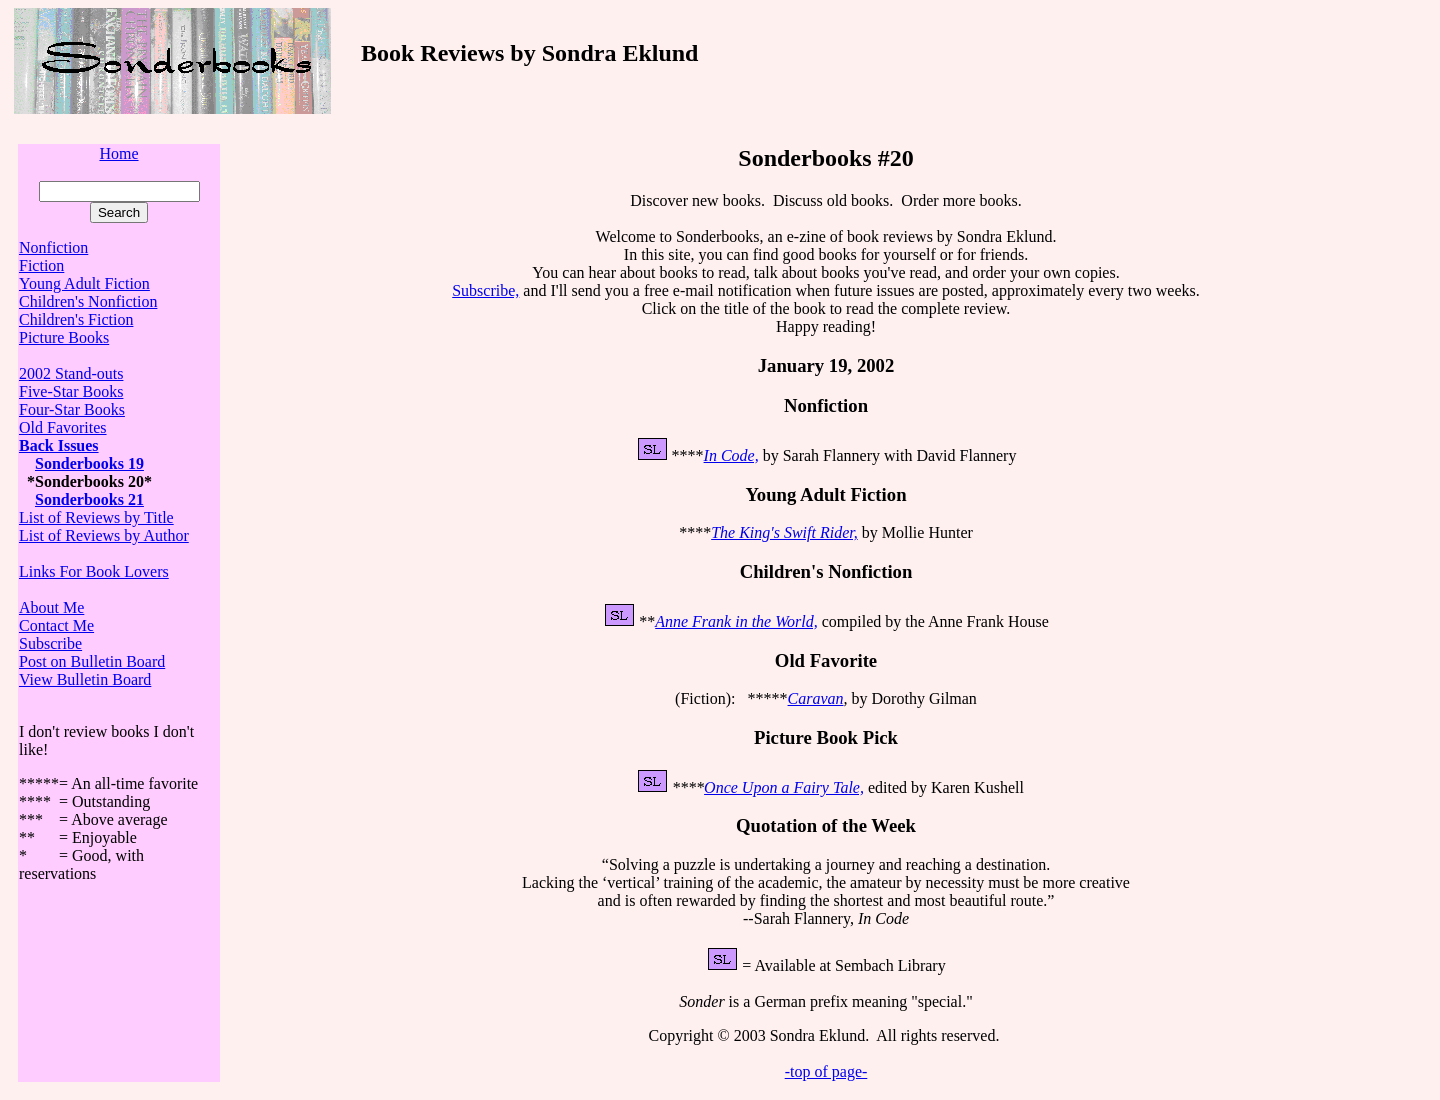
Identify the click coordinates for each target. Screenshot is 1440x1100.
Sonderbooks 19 (89, 463)
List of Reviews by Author (104, 535)
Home (118, 153)
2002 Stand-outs (71, 373)
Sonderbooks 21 (89, 499)
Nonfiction (53, 247)
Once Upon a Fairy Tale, (784, 787)
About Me (51, 607)
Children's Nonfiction (88, 301)
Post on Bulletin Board (92, 661)
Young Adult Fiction (84, 283)
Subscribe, (485, 290)
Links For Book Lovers (94, 571)
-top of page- (826, 1071)
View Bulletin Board (85, 679)
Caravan (816, 698)
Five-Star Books (71, 391)
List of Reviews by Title (96, 517)
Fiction (41, 265)
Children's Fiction (76, 319)
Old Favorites (63, 427)
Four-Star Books (72, 409)
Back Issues (59, 445)
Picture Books (64, 337)
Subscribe (50, 643)
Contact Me (56, 625)
